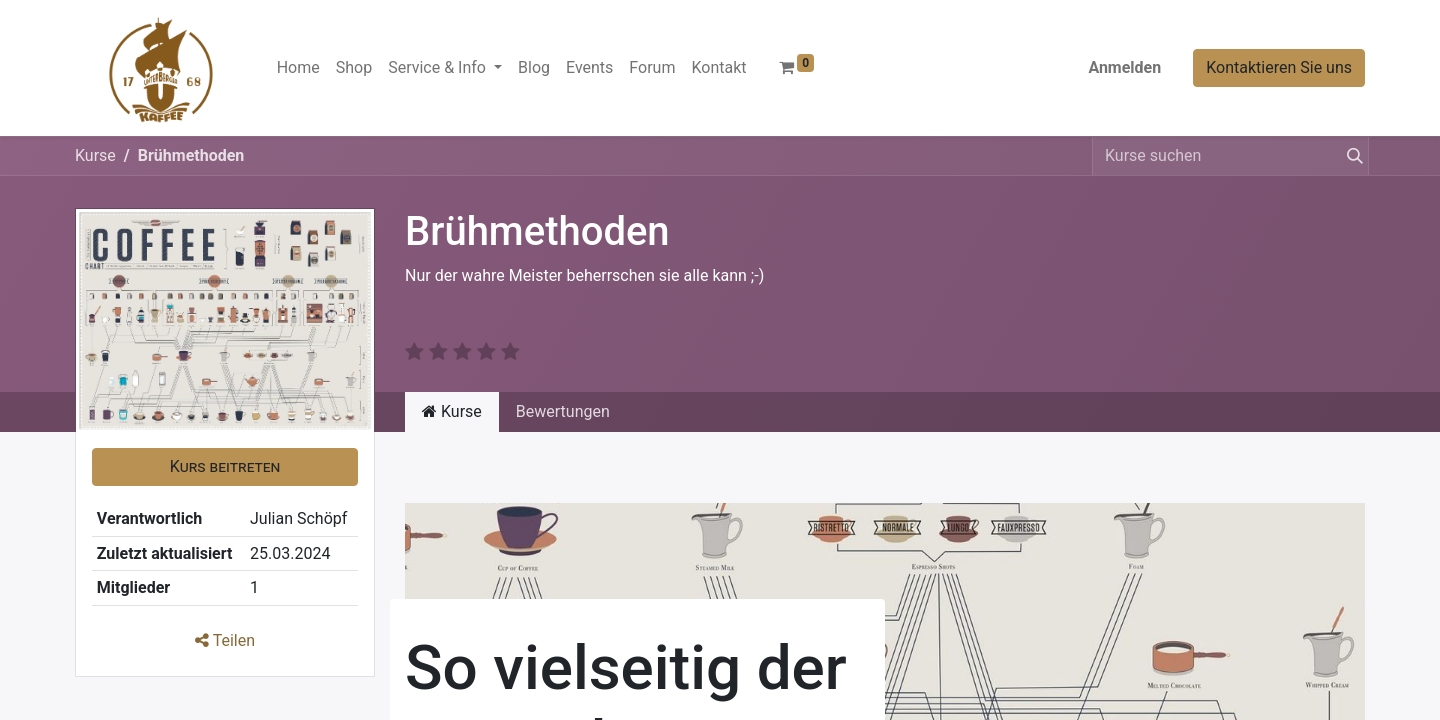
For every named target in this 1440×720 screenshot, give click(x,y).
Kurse (95, 155)
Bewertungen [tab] (563, 411)
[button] (225, 467)
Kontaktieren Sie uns (1279, 67)
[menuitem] (298, 68)
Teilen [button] (225, 640)
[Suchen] (1351, 156)
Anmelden (1124, 67)
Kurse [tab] (452, 411)
